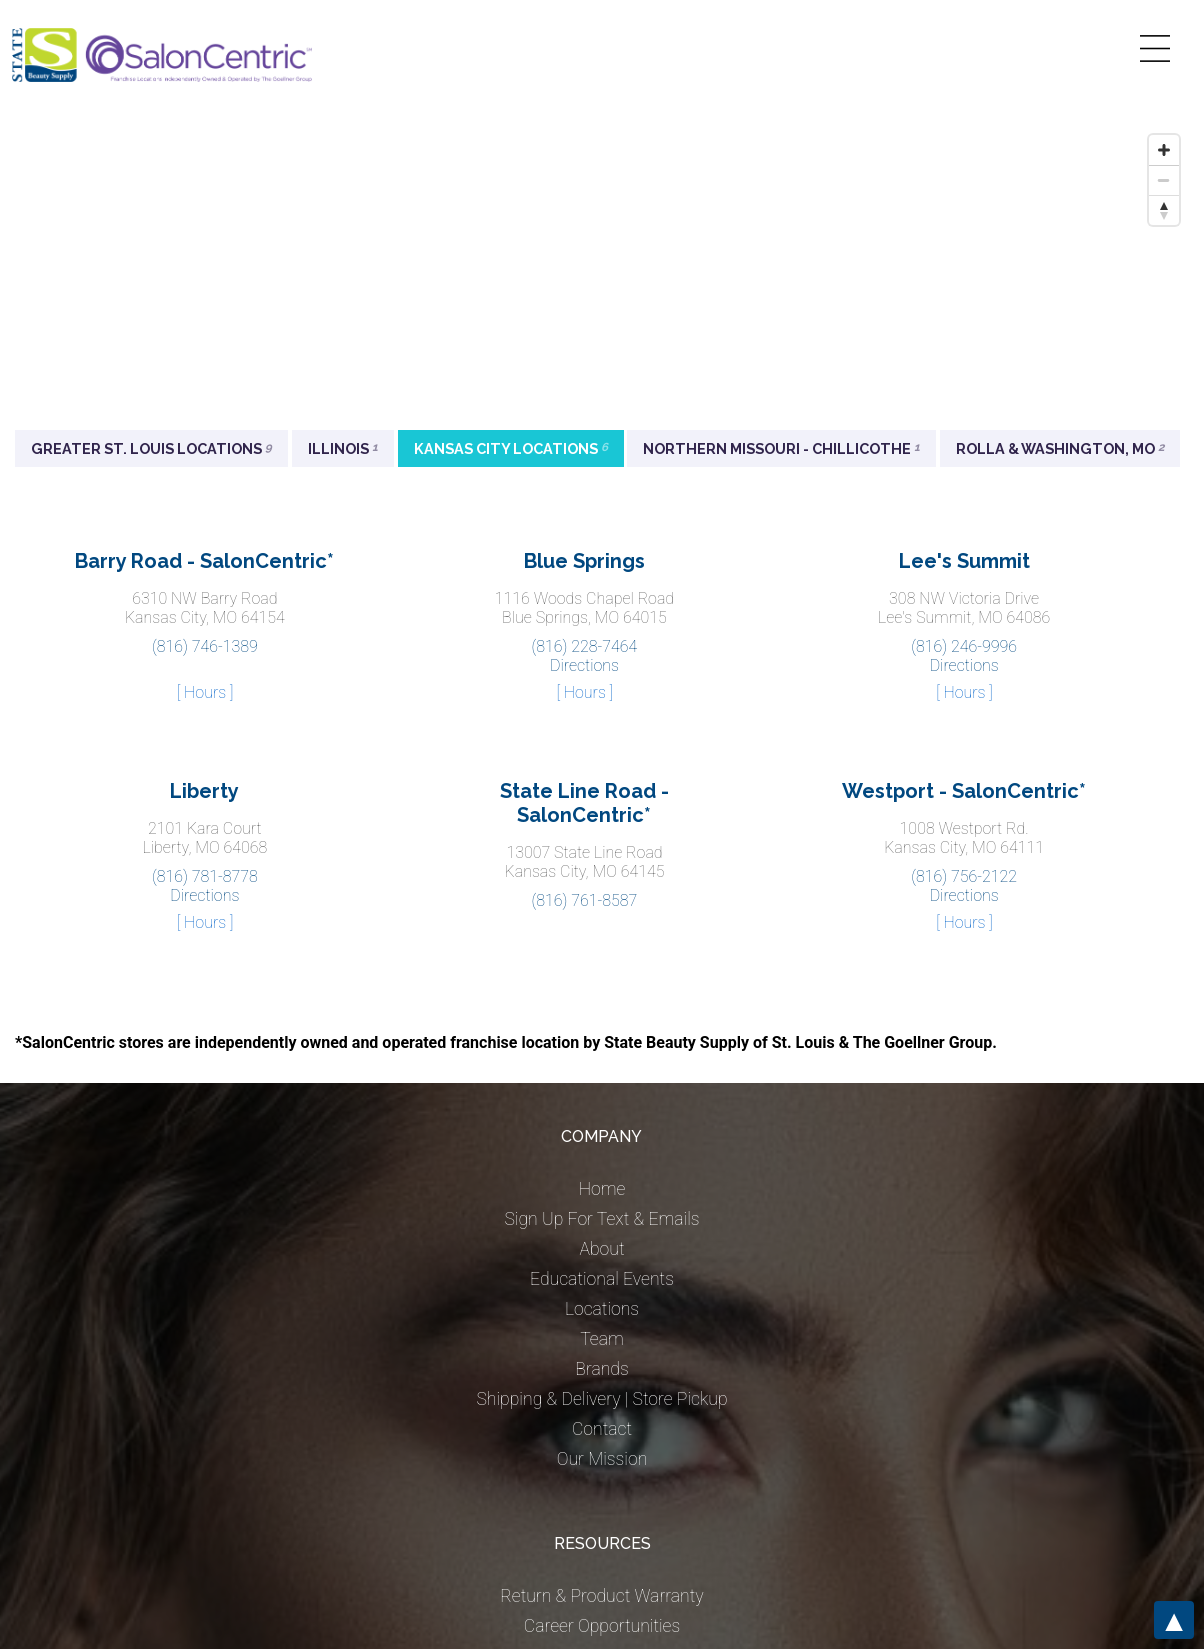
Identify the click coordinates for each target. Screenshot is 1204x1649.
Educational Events (602, 1279)
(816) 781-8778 (205, 876)
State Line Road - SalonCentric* (584, 803)
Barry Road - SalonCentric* (204, 561)
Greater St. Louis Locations (151, 448)
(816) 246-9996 (964, 646)
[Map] (602, 275)
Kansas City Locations (511, 448)
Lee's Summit (964, 561)
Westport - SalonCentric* (964, 791)
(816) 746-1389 (205, 646)
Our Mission (602, 1459)
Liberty (204, 791)
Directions (584, 665)
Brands (601, 1369)
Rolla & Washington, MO (1060, 448)
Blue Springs (584, 561)
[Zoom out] (1164, 180)
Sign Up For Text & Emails (601, 1219)
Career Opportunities (602, 1626)
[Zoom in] (1164, 150)
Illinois (343, 448)
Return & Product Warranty (601, 1596)
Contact (602, 1429)
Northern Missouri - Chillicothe (781, 448)
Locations (602, 1309)
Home (602, 1189)
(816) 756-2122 (964, 876)
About (601, 1249)
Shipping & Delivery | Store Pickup (601, 1399)
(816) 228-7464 (585, 646)
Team (602, 1339)
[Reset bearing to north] (1164, 210)
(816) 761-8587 (585, 900)
